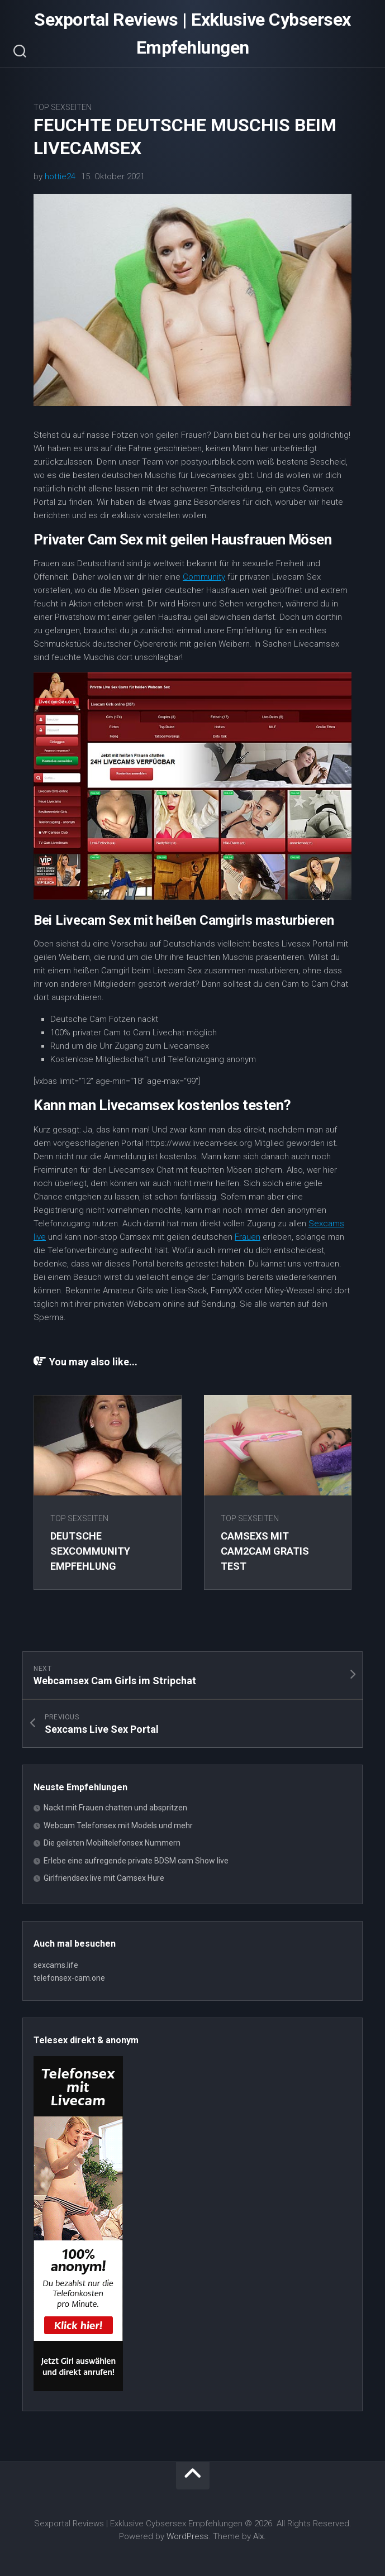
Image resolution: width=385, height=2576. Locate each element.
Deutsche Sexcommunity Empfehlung (90, 1551)
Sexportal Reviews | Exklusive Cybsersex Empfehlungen (192, 33)
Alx (258, 2536)
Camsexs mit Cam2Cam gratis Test (265, 1551)
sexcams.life (56, 1965)
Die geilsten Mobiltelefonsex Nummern (112, 1842)
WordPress (187, 2536)
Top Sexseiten (63, 107)
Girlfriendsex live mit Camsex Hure (104, 1878)
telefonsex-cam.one (69, 1977)
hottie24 (60, 176)
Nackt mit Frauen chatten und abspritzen (115, 1807)
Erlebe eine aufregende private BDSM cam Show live (136, 1860)
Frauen (247, 1237)
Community (204, 577)
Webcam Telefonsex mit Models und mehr (118, 1825)
